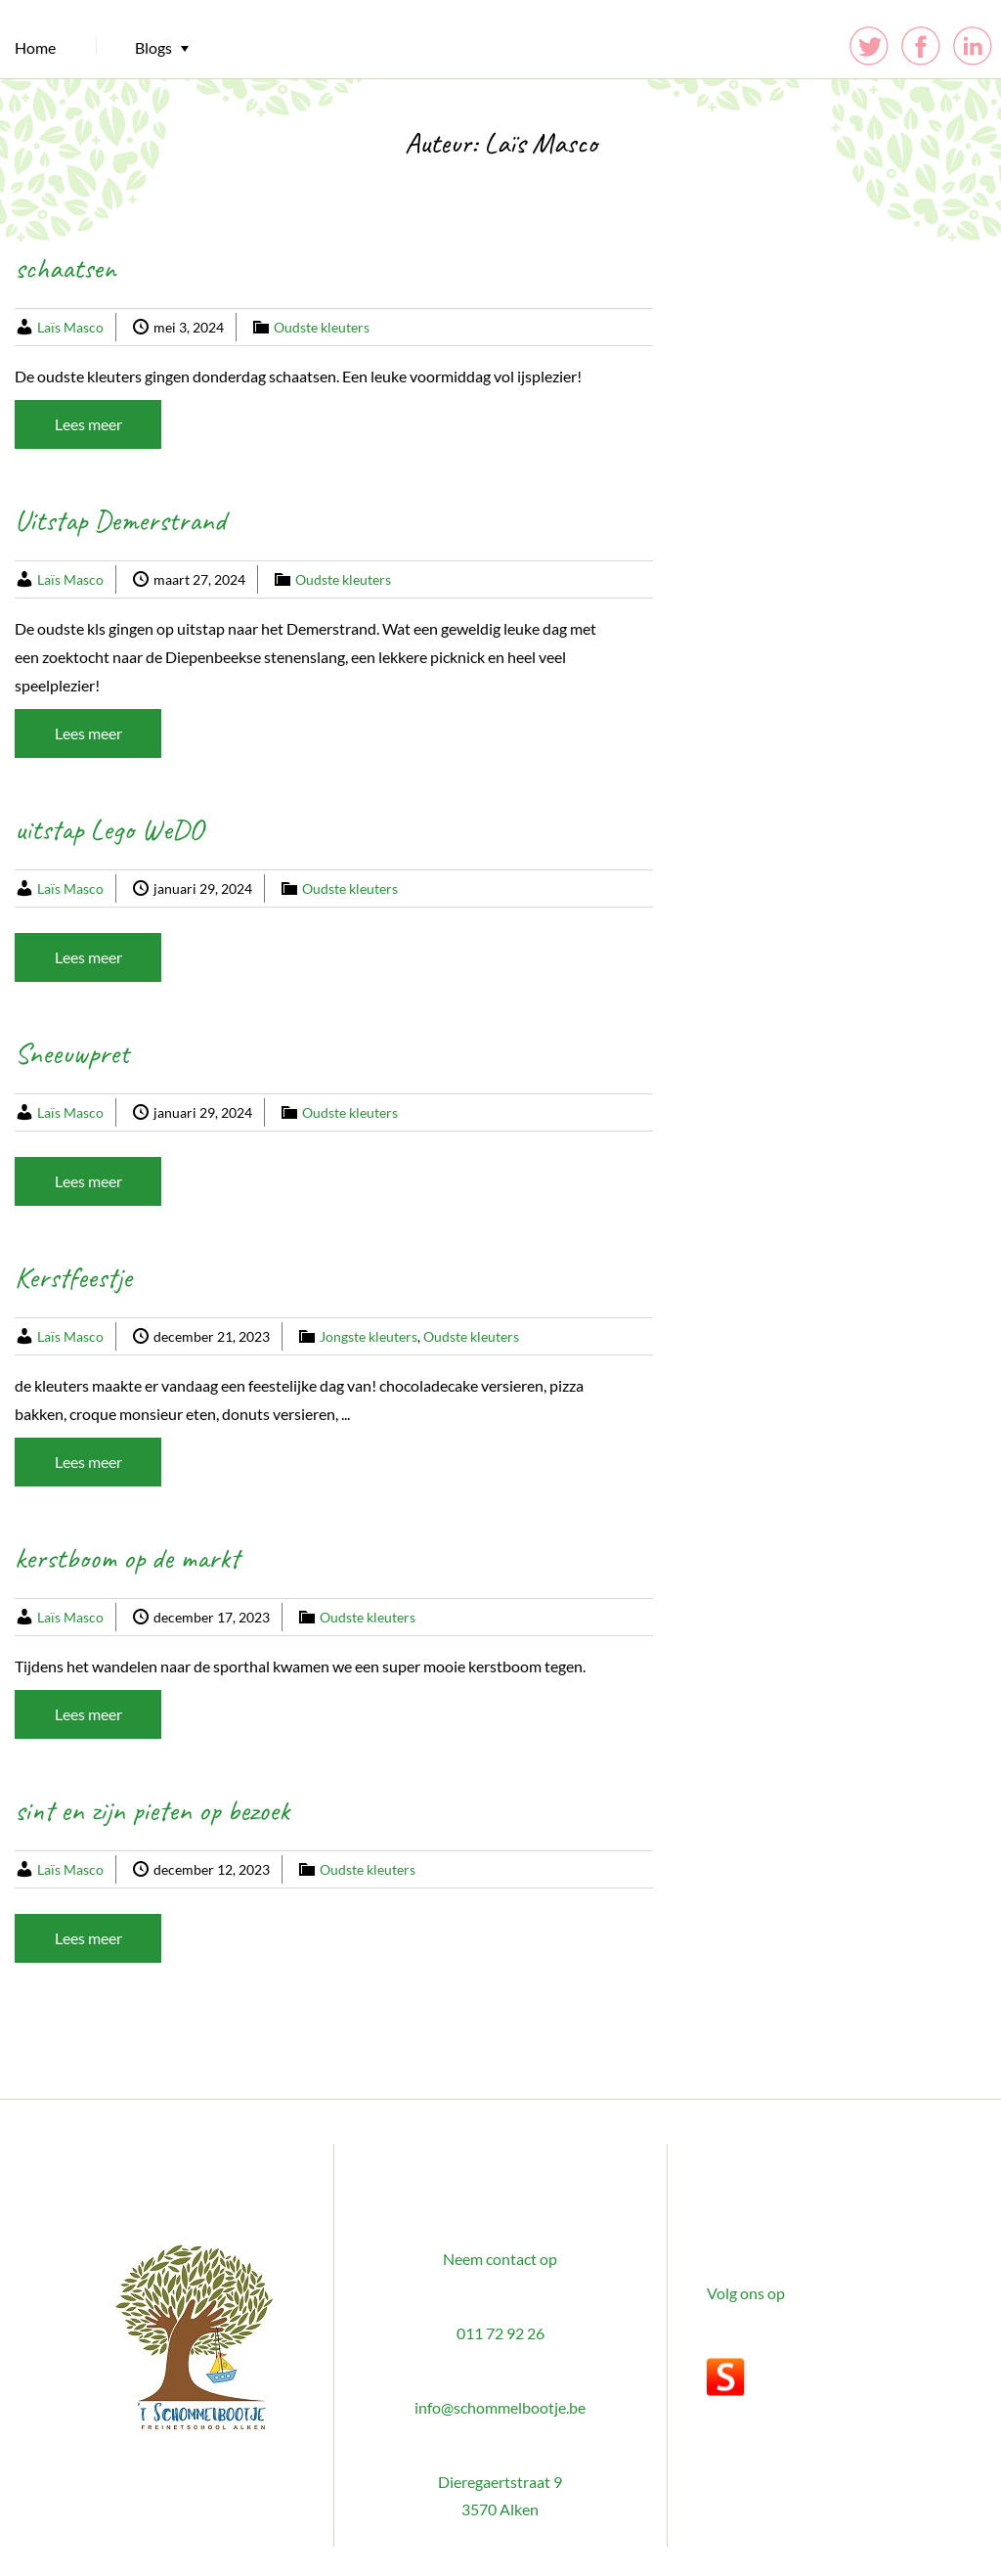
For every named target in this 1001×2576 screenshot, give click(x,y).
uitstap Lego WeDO (109, 829)
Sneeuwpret (72, 1053)
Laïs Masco (70, 327)
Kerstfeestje (73, 1277)
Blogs (153, 47)
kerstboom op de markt (127, 1558)
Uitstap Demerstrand (120, 520)
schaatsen (65, 268)
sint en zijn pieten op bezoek (152, 1810)
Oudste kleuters (322, 327)
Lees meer (88, 424)
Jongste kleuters (368, 1336)
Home (35, 47)
